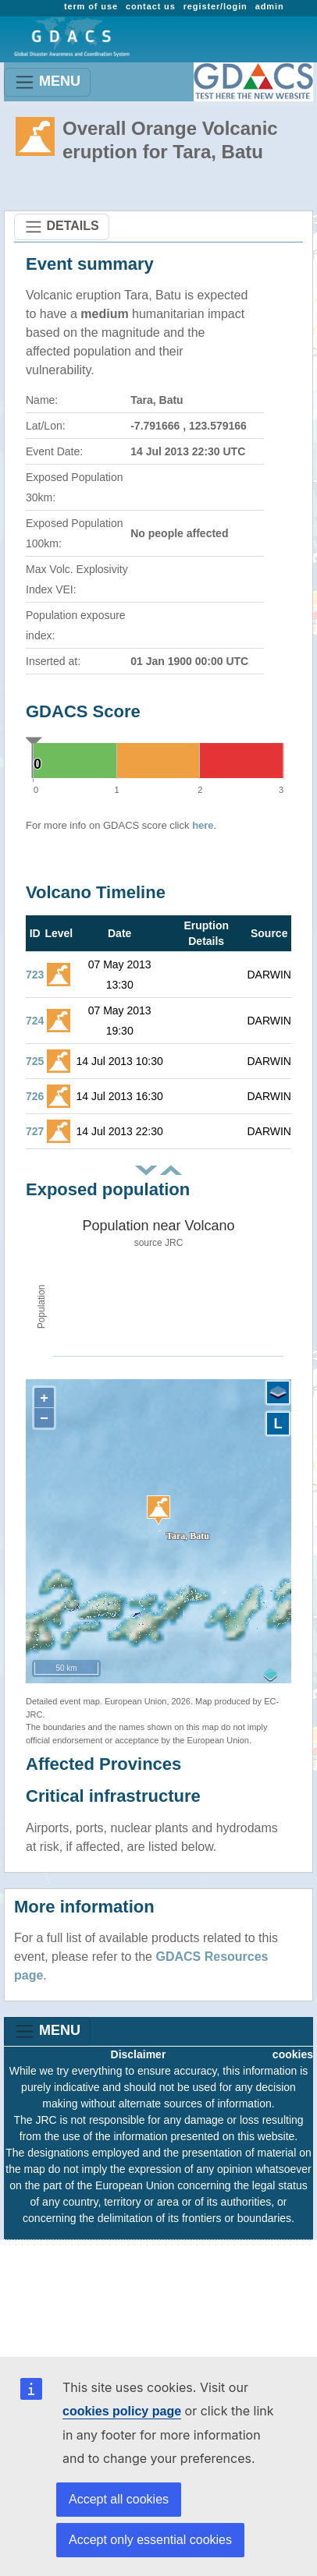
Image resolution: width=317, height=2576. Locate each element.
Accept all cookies (119, 2499)
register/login (215, 6)
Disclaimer (138, 2054)
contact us (151, 6)
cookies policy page (121, 2411)
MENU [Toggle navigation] (47, 82)
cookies (292, 2054)
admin (269, 6)
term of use (91, 6)
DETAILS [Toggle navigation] (61, 227)
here (202, 825)
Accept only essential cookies (150, 2539)
